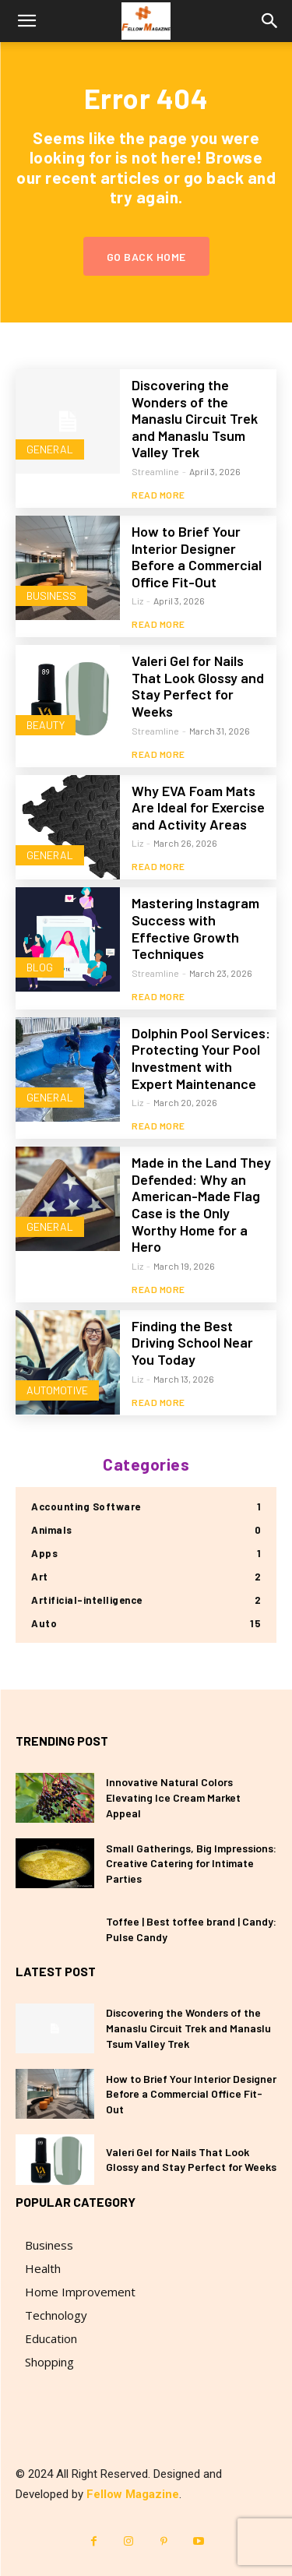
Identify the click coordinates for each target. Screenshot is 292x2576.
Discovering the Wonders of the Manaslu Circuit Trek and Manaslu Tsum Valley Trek (195, 418)
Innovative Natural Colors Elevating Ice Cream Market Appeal (173, 1797)
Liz (137, 600)
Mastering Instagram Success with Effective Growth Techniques (195, 928)
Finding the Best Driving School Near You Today (192, 1342)
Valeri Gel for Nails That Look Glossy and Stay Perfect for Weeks (198, 686)
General (49, 449)
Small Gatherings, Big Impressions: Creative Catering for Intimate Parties (191, 1863)
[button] (26, 21)
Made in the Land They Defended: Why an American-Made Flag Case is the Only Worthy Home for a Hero (201, 1204)
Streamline (155, 471)
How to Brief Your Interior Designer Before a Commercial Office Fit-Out (197, 556)
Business (51, 595)
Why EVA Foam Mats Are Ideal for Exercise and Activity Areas (198, 807)
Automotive (57, 1390)
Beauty (45, 724)
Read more (158, 494)
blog (39, 967)
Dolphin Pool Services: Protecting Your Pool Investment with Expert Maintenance (201, 1058)
